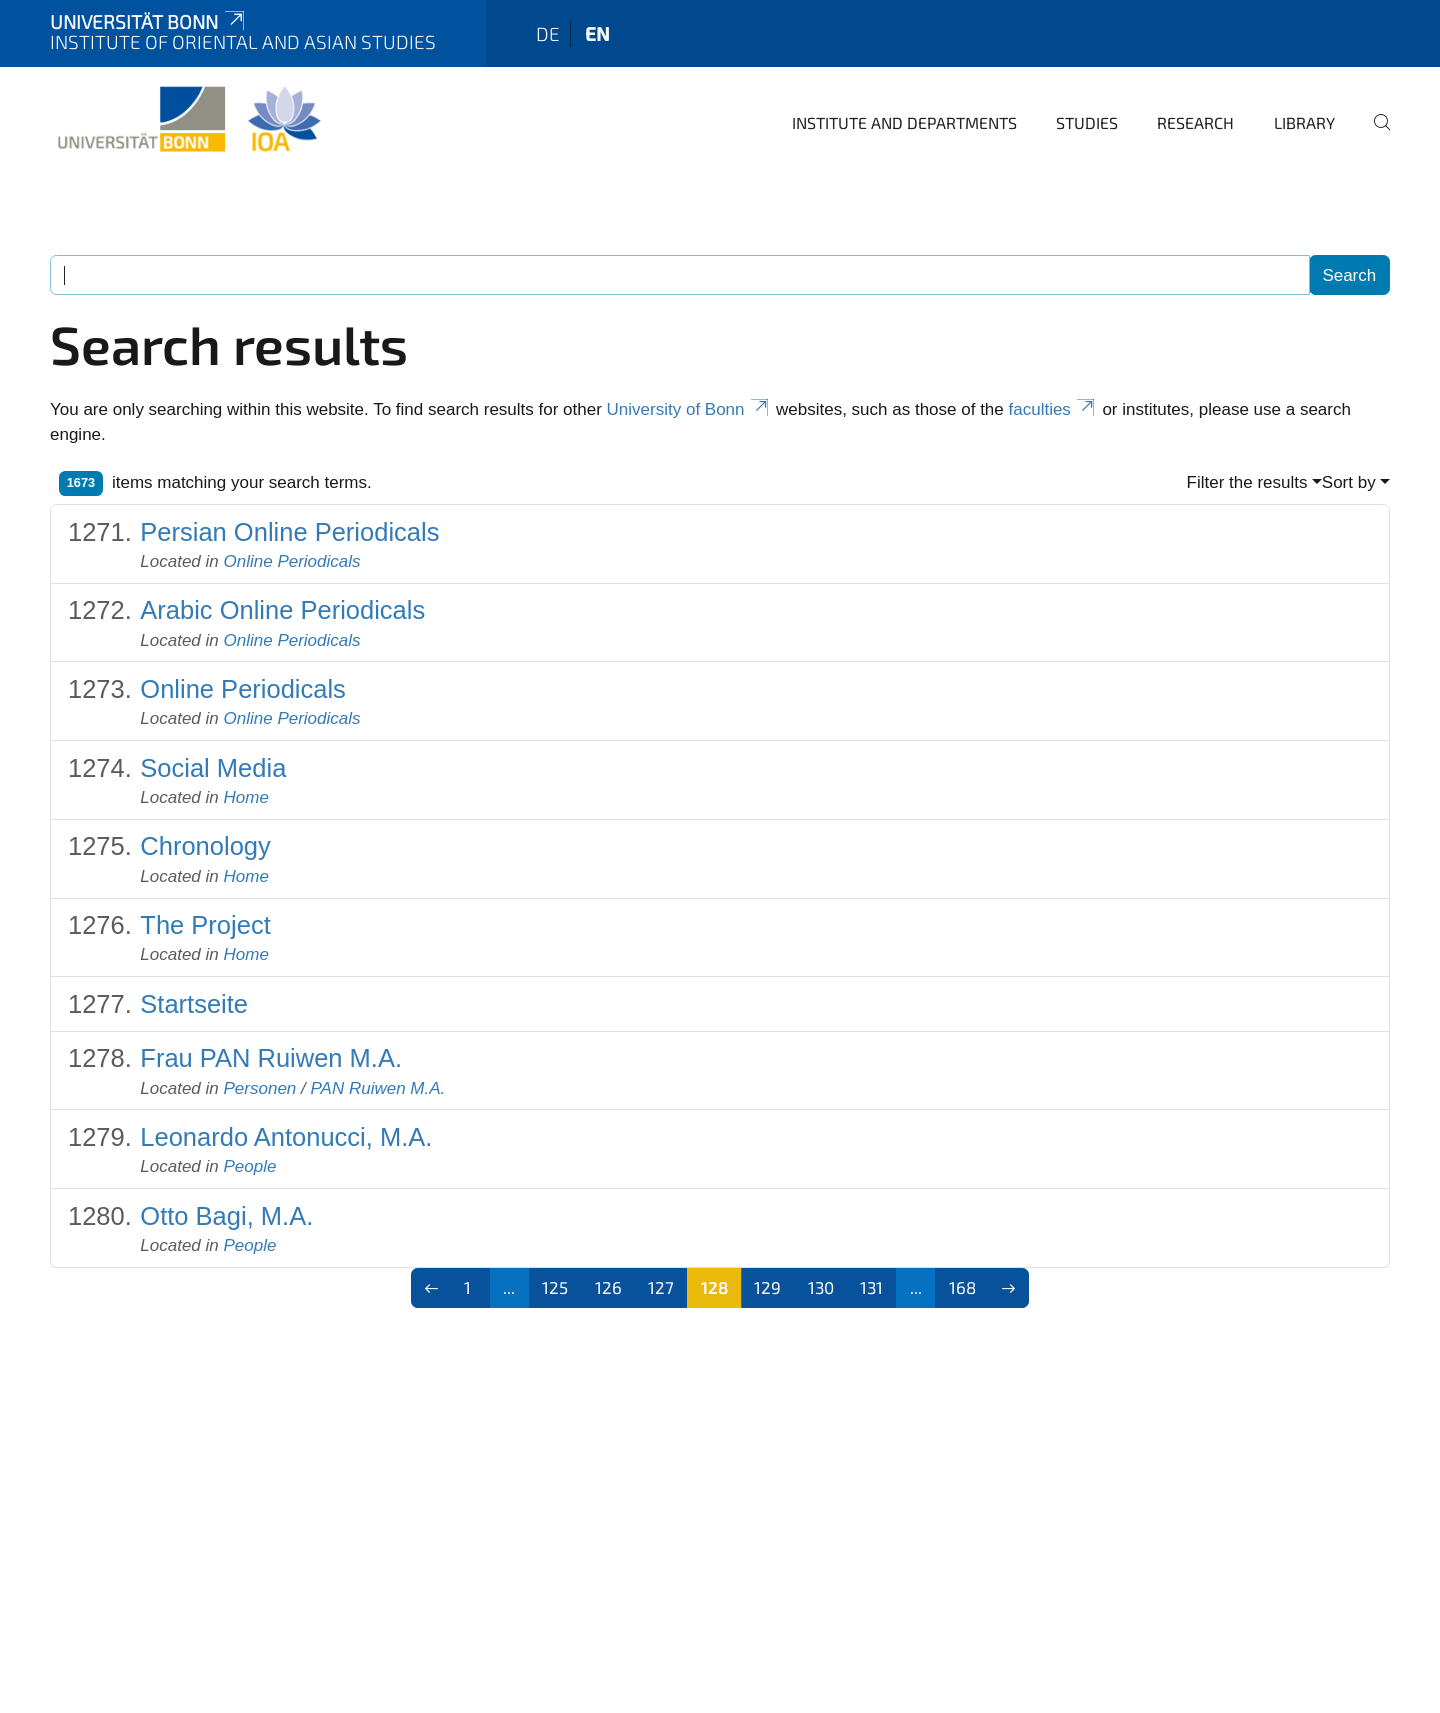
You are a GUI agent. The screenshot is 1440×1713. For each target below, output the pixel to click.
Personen (260, 1088)
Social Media (213, 768)
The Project (205, 925)
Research (1195, 122)
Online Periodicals (292, 561)
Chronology (205, 846)
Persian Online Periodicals (289, 532)
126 (608, 1287)
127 (661, 1287)
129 (767, 1287)
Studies (1087, 122)
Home (246, 797)
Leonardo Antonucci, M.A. (286, 1137)
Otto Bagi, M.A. (226, 1216)
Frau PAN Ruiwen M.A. (271, 1058)
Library (1304, 122)
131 (871, 1287)
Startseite (194, 1004)
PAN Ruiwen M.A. (377, 1088)
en (597, 33)
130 (821, 1287)
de (548, 33)
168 (962, 1287)
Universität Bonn (149, 21)
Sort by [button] (1349, 482)
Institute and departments (904, 122)
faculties (1053, 409)
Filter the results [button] (1247, 482)
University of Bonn (689, 409)
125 (555, 1287)
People (250, 1166)
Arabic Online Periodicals (282, 610)
